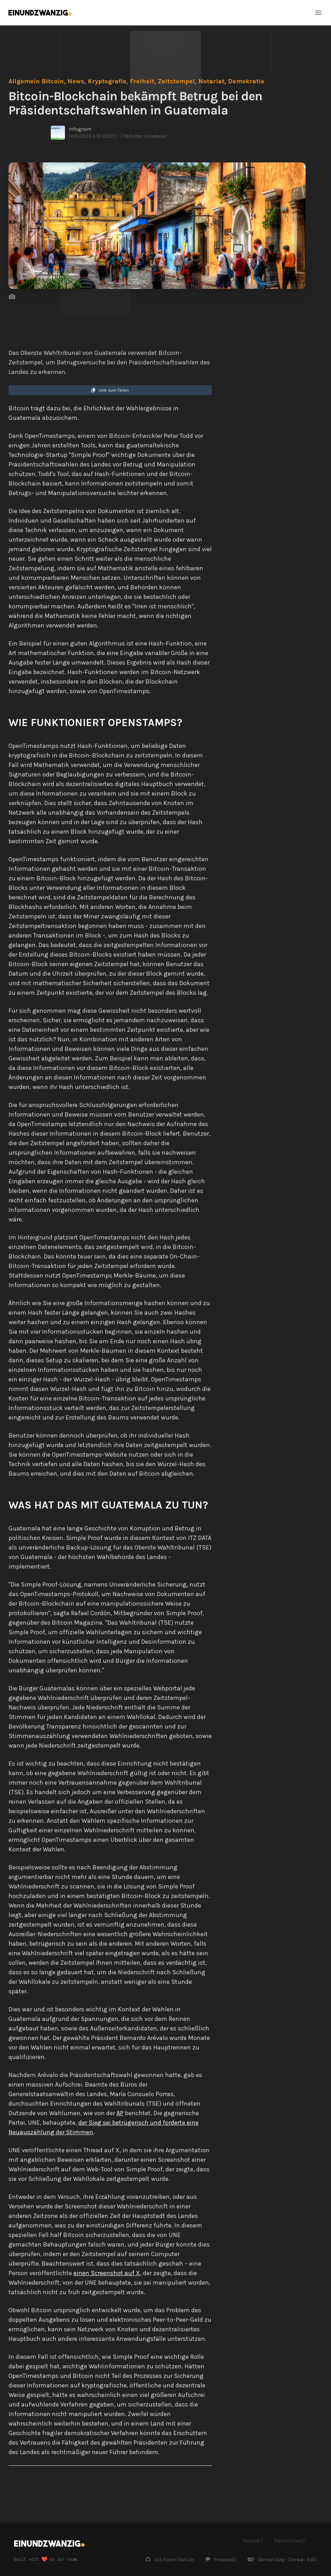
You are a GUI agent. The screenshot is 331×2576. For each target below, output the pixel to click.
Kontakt (253, 2541)
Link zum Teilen (110, 390)
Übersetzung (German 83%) (282, 2559)
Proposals (220, 2559)
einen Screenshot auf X (106, 2273)
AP (120, 2113)
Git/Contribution (170, 2559)
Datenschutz (290, 2541)
